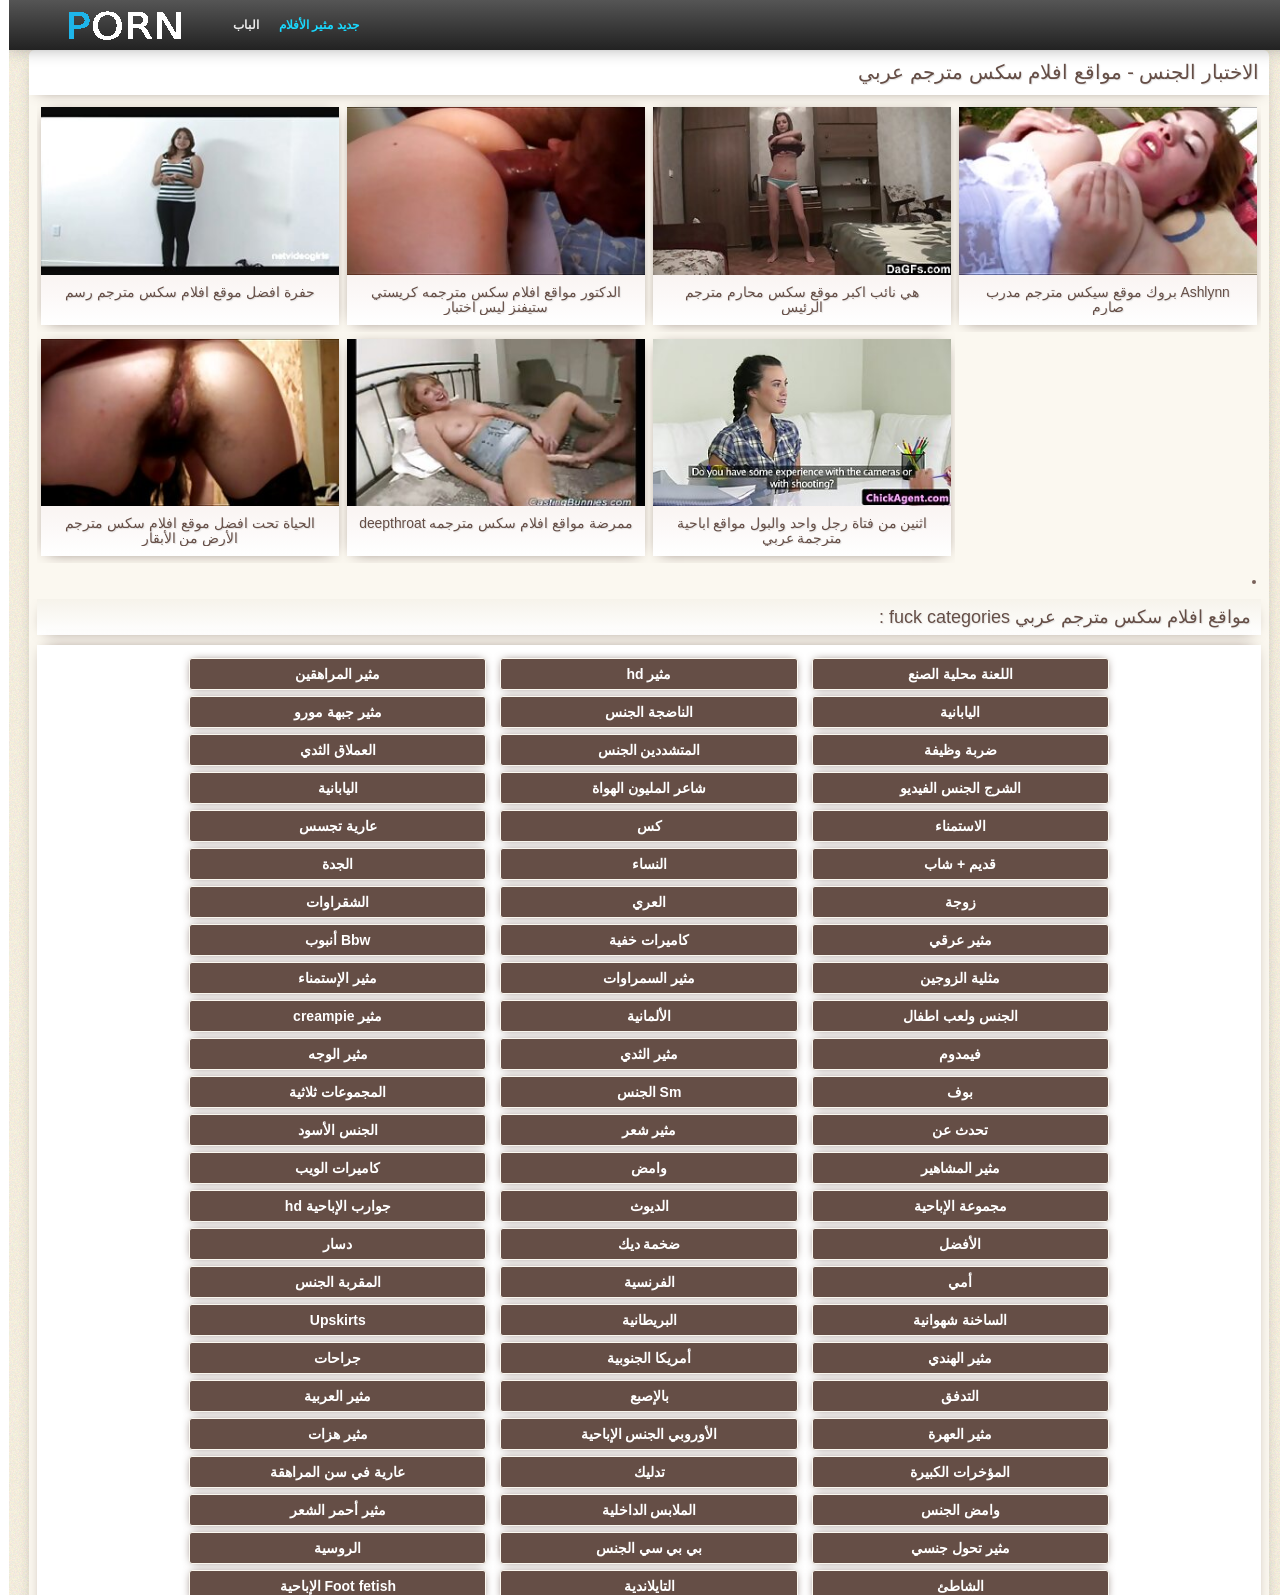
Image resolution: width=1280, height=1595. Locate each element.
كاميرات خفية (346, 788)
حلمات (933, 1244)
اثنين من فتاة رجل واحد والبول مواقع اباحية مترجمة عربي (792, 531)
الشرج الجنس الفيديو (542, 712)
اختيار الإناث (542, 1168)
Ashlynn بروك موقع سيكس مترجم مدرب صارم (1099, 300)
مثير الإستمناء (737, 826)
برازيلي (934, 1358)
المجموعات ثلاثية (150, 864)
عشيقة (1129, 1282)
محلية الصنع (542, 1396)
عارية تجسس (738, 750)
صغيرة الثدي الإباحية (346, 1130)
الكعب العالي (150, 1396)
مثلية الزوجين (1130, 826)
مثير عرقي (542, 788)
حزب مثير (542, 1130)
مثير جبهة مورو (150, 674)
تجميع (346, 1206)
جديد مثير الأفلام (310, 25)
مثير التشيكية (934, 1206)
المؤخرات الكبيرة (542, 1054)
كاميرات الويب (150, 902)
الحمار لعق (346, 1396)
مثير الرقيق (1129, 1206)
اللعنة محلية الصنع (1129, 674)
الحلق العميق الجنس (542, 1206)
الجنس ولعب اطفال (542, 826)
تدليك (346, 1054)
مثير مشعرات (150, 1168)
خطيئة (346, 1244)
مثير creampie (150, 826)
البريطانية (346, 978)
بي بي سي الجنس (346, 1092)
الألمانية (346, 826)
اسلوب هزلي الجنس (933, 1168)
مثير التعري (1130, 1168)
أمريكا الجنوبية (934, 1016)
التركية (542, 1244)
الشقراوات (737, 788)
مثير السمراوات (934, 826)
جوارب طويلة (1129, 1396)
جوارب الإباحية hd (738, 940)
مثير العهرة (1130, 1054)
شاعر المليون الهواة (346, 712)
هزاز (738, 1358)
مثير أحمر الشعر (738, 1092)
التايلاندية (933, 1130)
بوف (542, 864)
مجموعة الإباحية (1129, 940)
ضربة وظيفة (1129, 712)
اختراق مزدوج (542, 1282)
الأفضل (542, 940)
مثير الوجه (738, 864)
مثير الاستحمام (1130, 1320)
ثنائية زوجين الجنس (1129, 1358)
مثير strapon (737, 1206)
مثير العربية (150, 1016)
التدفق (542, 1016)
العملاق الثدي (738, 712)
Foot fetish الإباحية (738, 1130)
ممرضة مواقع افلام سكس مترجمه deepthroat (487, 523)
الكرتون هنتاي (542, 1358)
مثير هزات (738, 1054)
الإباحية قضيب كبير (346, 1358)
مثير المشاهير (542, 902)
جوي (150, 1320)
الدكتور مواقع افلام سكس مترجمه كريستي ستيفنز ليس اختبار (487, 300)
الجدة (150, 750)
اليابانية (542, 674)
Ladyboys (541, 1320)
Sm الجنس (346, 864)
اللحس (150, 1358)
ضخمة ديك (346, 940)
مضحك (1129, 1244)
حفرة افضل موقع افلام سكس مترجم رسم (180, 292)
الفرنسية (933, 978)
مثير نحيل (150, 1282)
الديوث (933, 940)
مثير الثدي (934, 864)
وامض (346, 902)
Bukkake (738, 1396)
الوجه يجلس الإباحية (346, 1282)
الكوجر (738, 1320)
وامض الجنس (1129, 1092)
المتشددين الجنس (933, 712)
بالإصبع (346, 1016)
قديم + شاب (542, 750)
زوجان (933, 1282)
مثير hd (933, 674)
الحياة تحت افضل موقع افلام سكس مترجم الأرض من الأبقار (180, 531)
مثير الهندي (1130, 1016)
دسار (150, 940)
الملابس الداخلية (933, 1092)
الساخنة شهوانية (542, 978)
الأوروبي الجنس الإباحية (933, 1054)
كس (933, 750)
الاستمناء (1129, 750)
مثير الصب (738, 1244)
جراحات (737, 1016)
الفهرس (301, 1568)
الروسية (150, 1092)
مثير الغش (737, 1168)
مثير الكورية (346, 1320)
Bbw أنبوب (150, 788)
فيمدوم (1130, 864)
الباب (237, 25)
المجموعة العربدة (150, 1130)
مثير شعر (933, 902)
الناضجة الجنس (346, 674)
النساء (346, 750)
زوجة (1129, 788)
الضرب (150, 1244)
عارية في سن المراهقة (150, 1054)
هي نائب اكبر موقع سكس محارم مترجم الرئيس (792, 300)
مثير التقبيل (738, 1282)
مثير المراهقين (737, 674)
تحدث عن (1130, 902)
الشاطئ (1129, 1130)
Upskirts (150, 978)
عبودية (933, 1396)
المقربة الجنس (738, 978)
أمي (1130, 978)
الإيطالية (933, 1320)
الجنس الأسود (738, 902)
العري (934, 788)
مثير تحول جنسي (542, 1092)
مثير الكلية (346, 1168)
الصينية (150, 1206)
